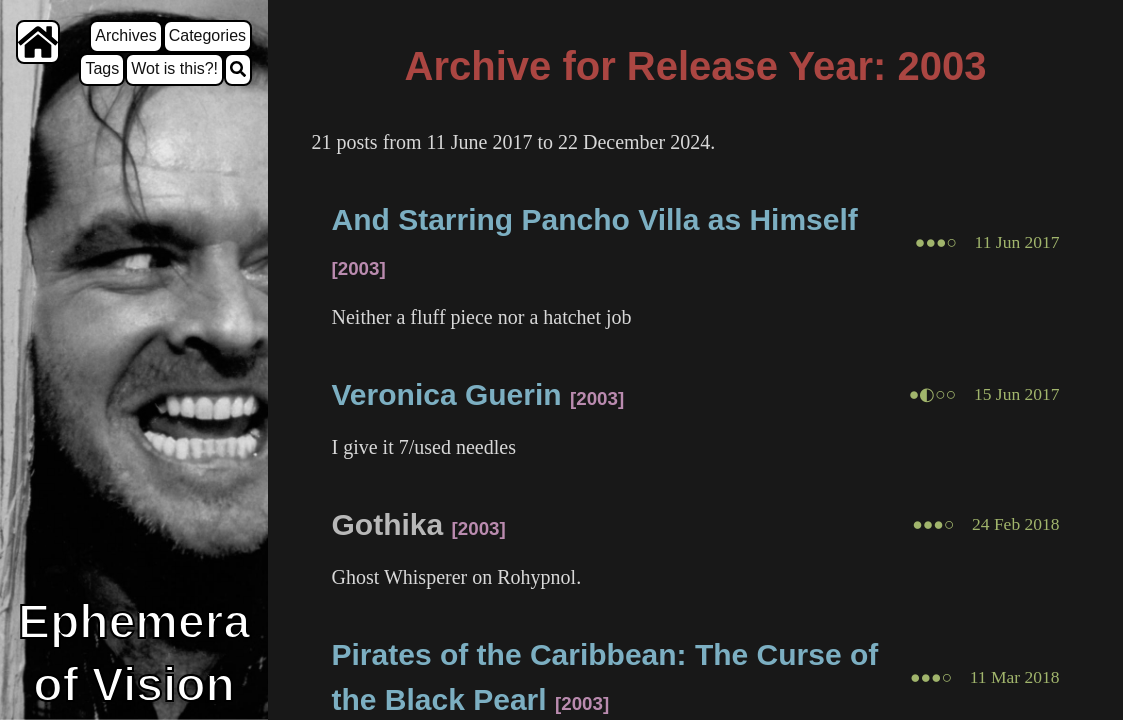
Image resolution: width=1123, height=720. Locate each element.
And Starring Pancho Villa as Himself (595, 219)
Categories (207, 35)
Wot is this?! (174, 68)
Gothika (388, 524)
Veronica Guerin (447, 394)
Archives (125, 35)
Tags (102, 68)
